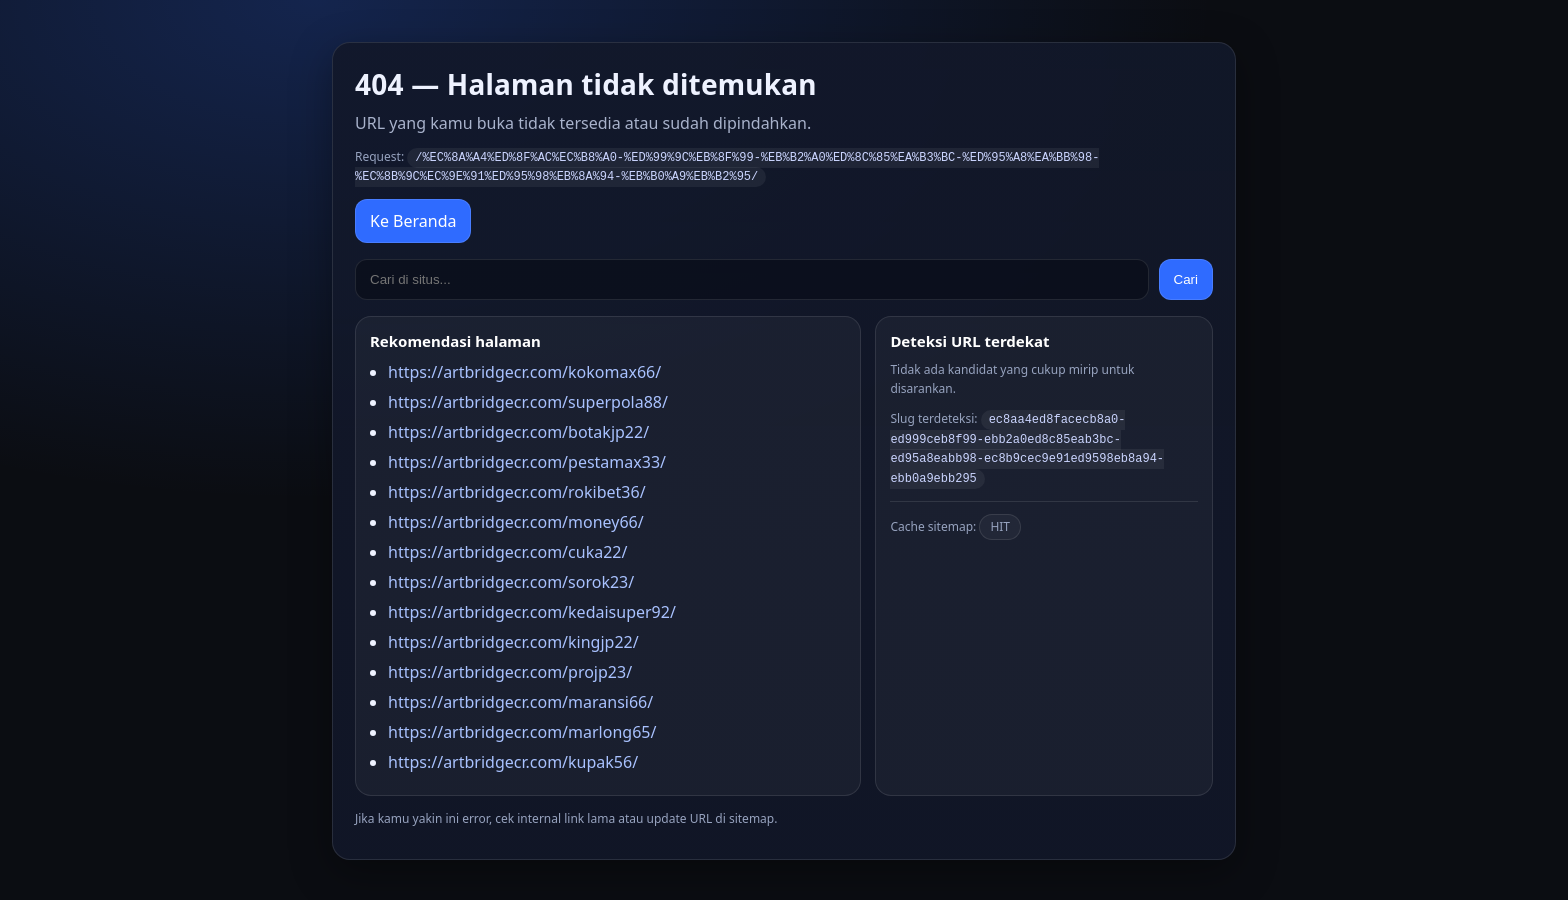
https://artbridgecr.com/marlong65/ (522, 730)
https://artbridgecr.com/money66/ (516, 520)
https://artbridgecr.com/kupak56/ (513, 760)
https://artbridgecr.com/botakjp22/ (518, 430)
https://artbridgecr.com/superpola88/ (528, 400)
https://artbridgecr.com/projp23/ (510, 670)
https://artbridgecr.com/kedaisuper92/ (532, 610)
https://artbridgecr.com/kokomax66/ (524, 370)
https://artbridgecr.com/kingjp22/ (513, 640)
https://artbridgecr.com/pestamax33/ (527, 460)
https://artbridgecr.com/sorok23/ (511, 580)
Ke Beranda (413, 219)
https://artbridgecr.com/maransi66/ (520, 700)
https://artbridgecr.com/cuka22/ (507, 550)
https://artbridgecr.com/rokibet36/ (517, 490)
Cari (1186, 277)
